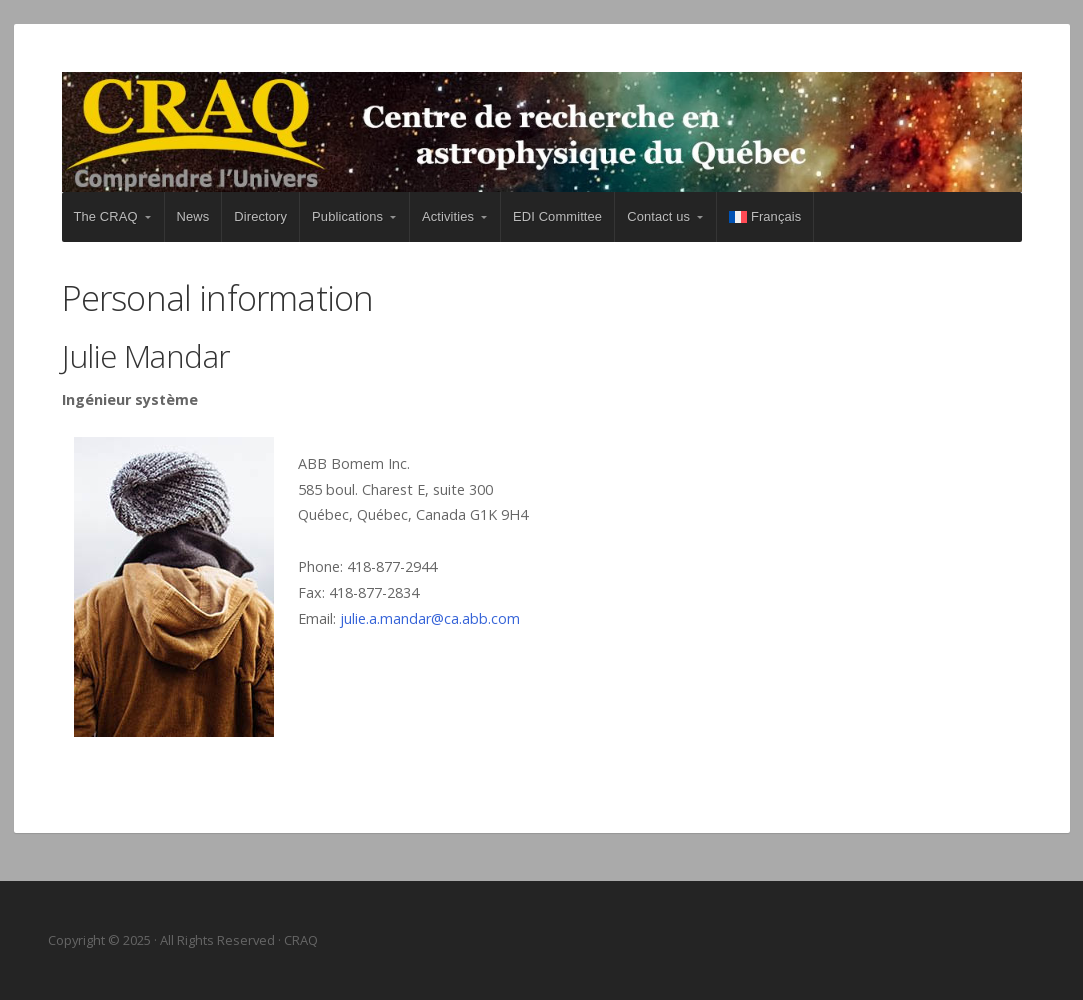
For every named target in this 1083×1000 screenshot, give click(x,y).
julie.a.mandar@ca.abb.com (430, 618)
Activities (448, 216)
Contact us (658, 216)
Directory (260, 216)
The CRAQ (106, 216)
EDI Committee (557, 216)
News (193, 216)
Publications (347, 216)
